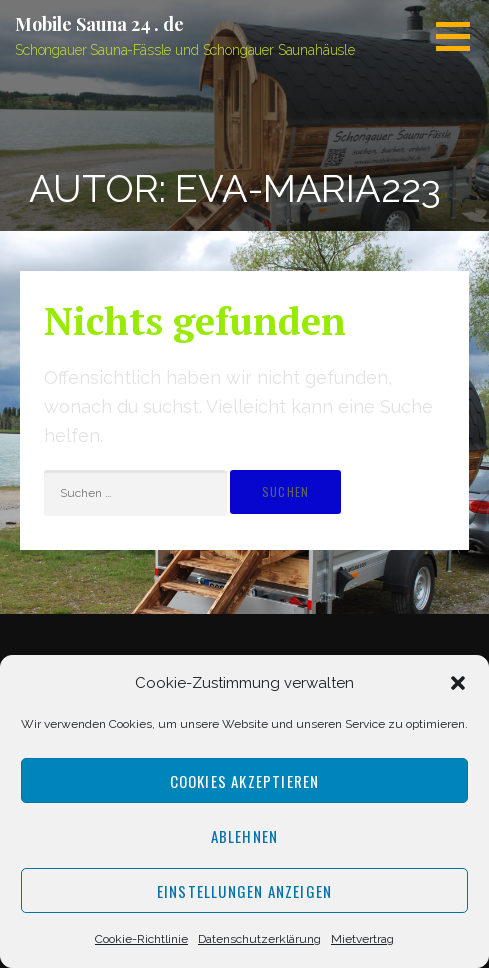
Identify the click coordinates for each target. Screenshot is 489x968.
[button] (458, 683)
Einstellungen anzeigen (244, 891)
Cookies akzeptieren (245, 781)
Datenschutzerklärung (259, 939)
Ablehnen (245, 836)
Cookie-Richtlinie (141, 939)
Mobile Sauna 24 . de (99, 24)
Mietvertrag (362, 939)
